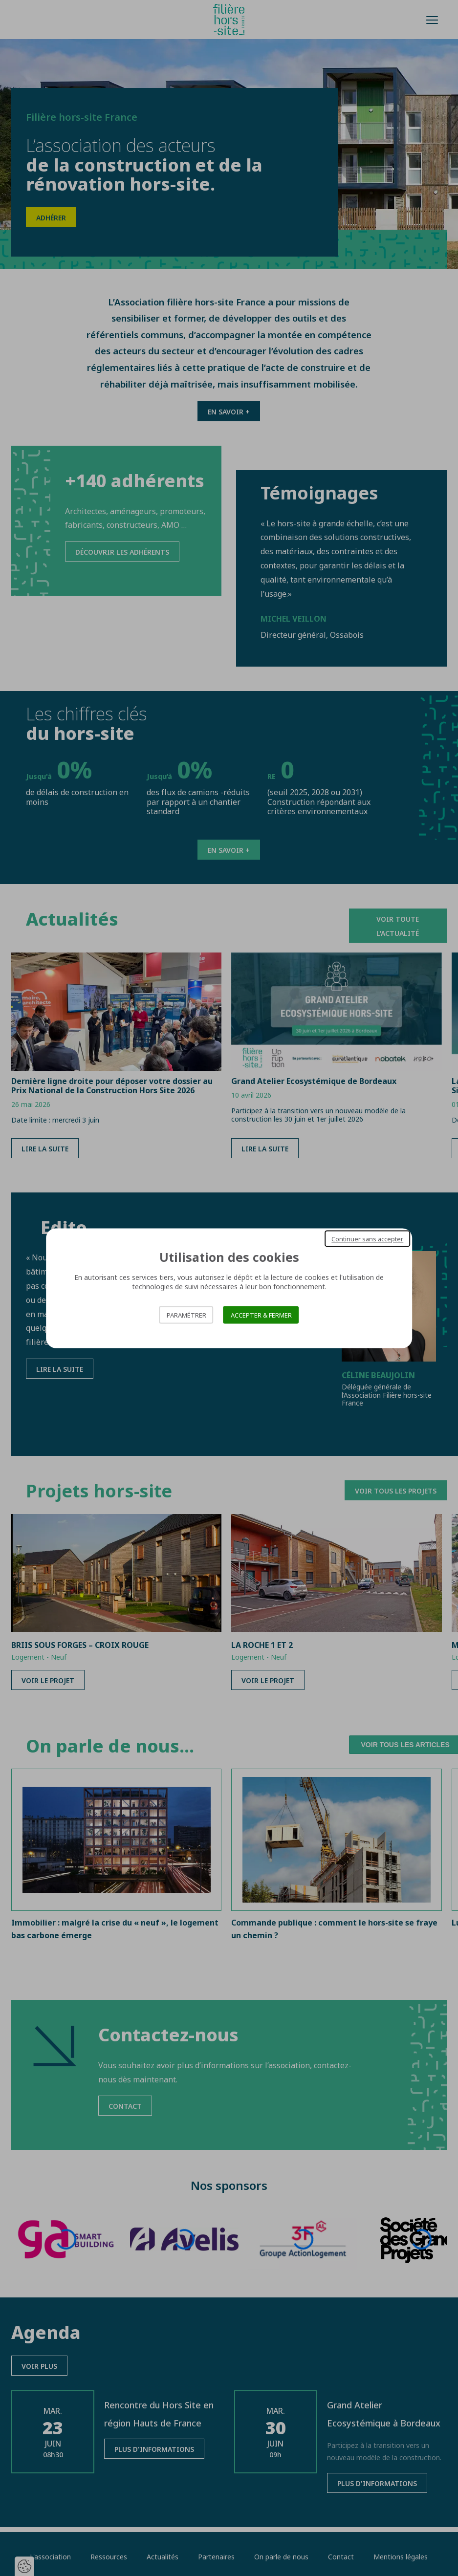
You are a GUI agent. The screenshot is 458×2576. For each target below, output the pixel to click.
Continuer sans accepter (367, 1238)
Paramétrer (186, 1314)
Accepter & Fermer (261, 1314)
